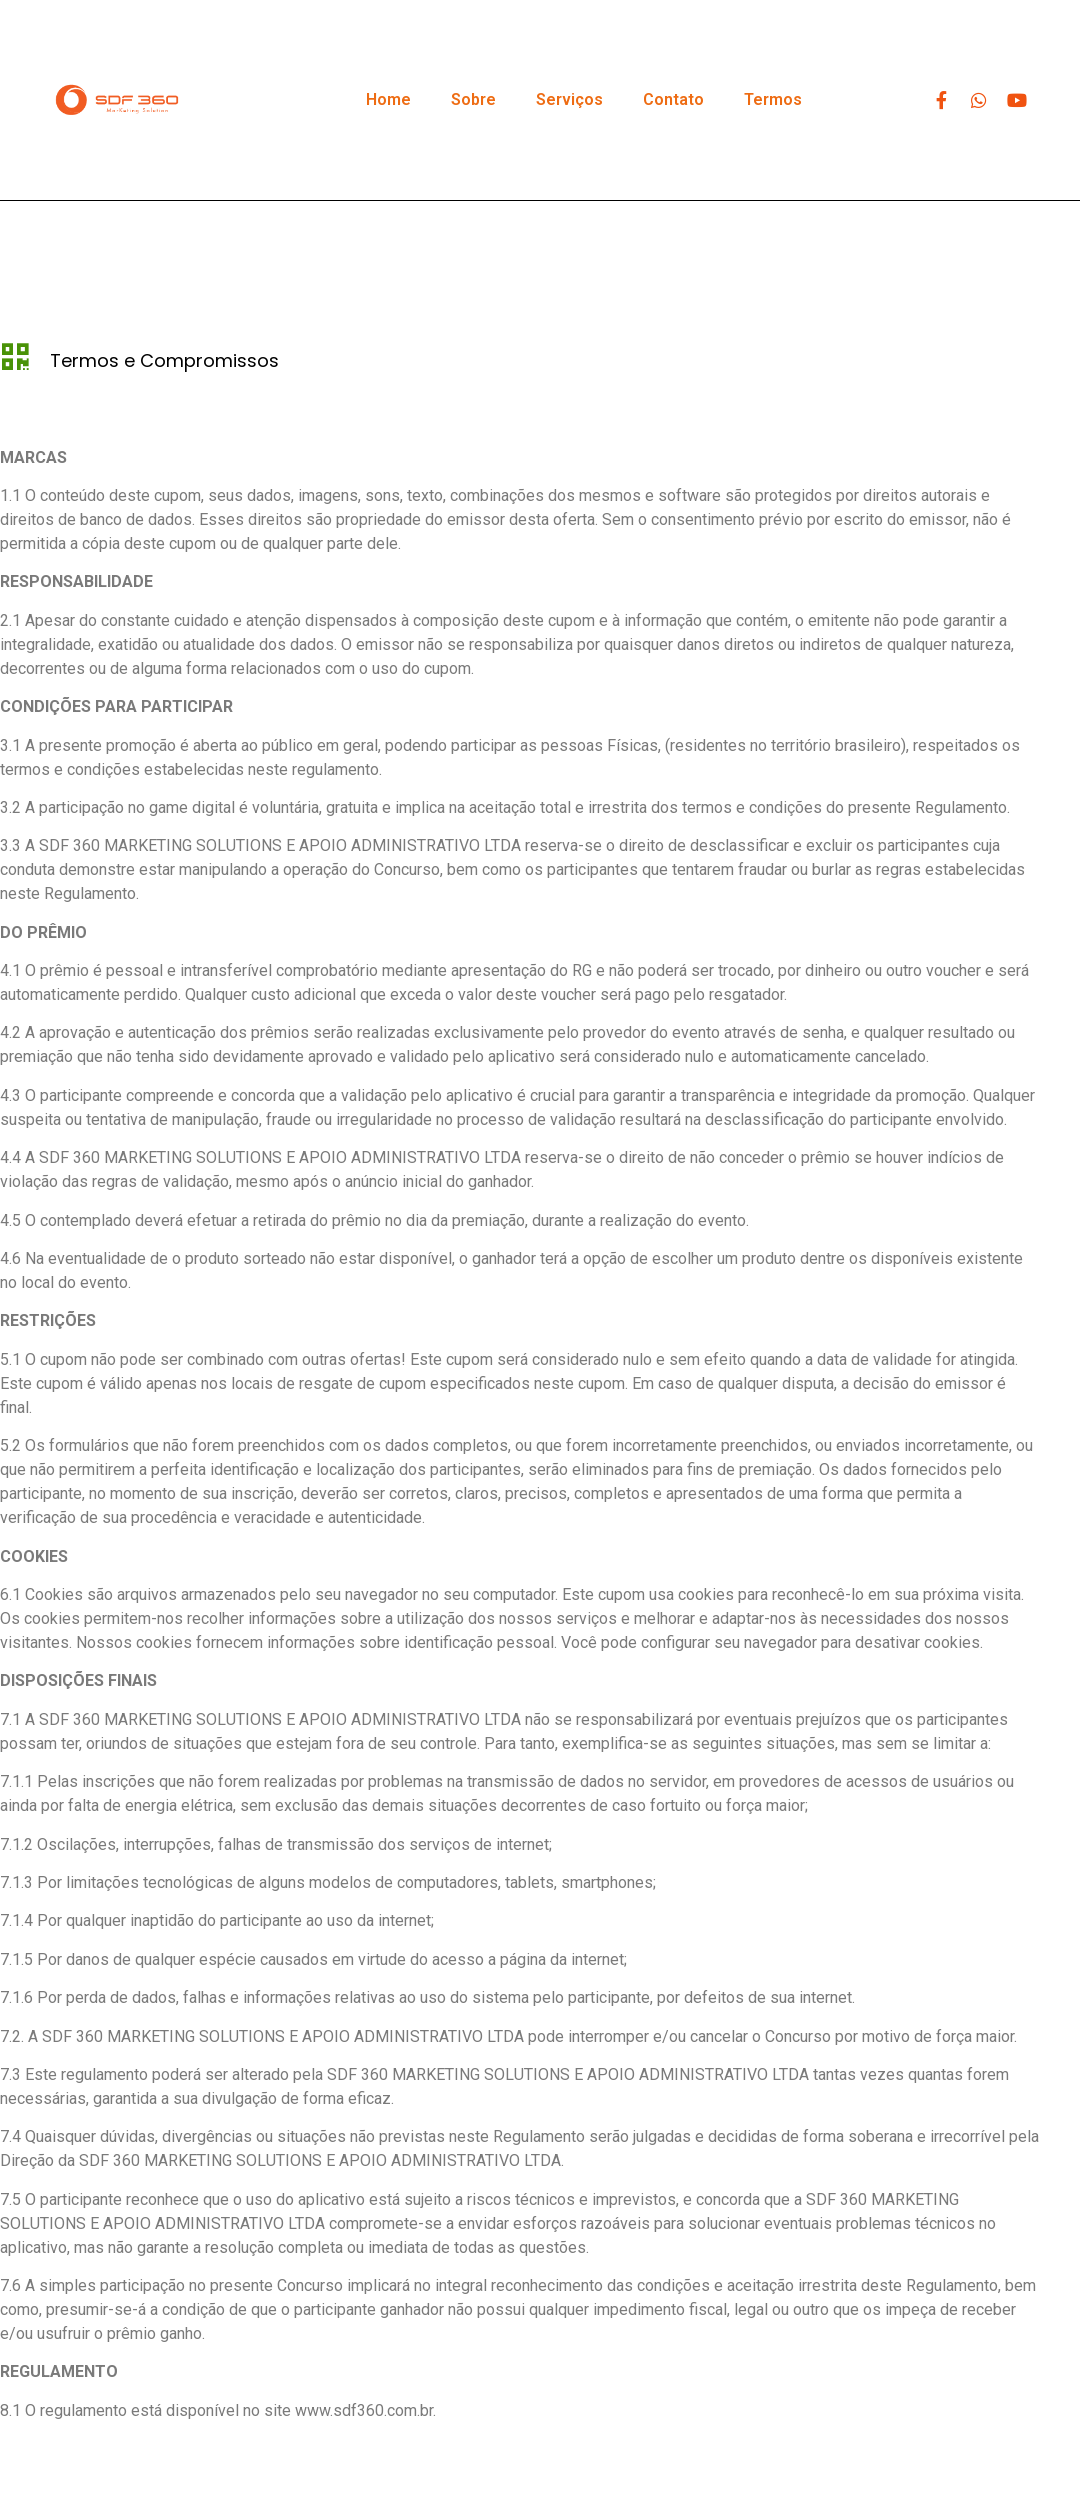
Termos (773, 99)
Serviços (569, 99)
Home (388, 99)
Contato (673, 99)
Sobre (473, 99)
